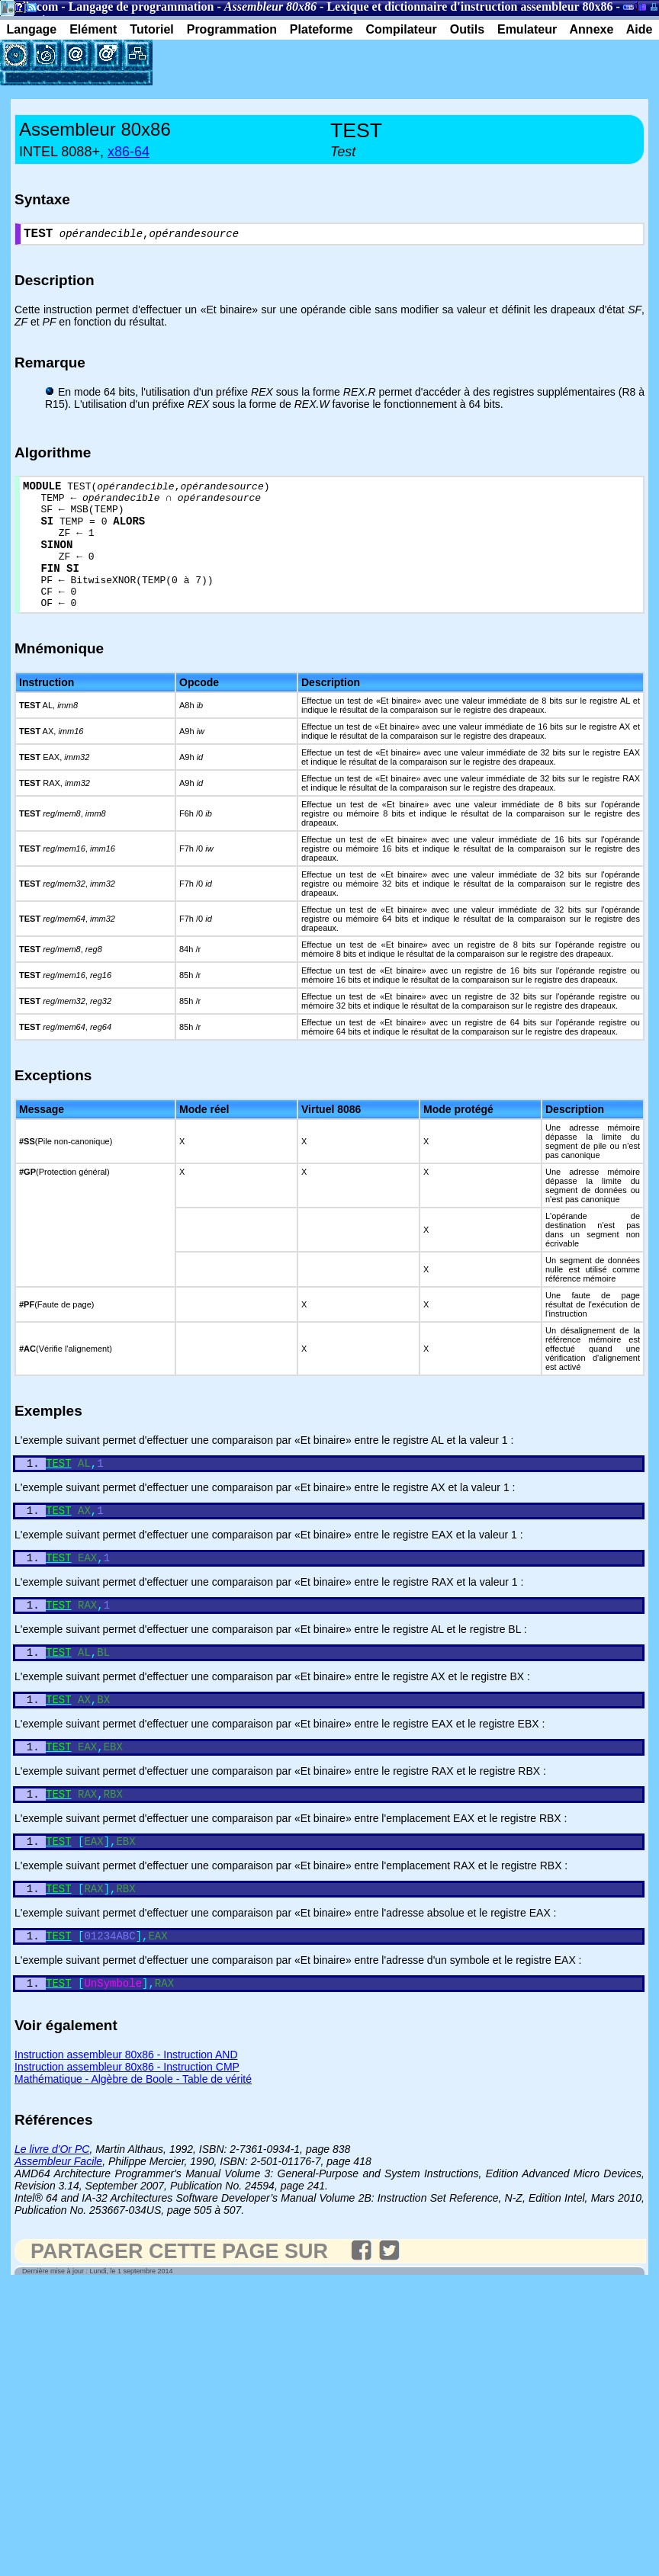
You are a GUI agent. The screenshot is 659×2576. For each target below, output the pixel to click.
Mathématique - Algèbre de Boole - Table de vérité (133, 2134)
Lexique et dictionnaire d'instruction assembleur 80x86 (469, 6)
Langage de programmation (141, 6)
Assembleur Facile (58, 2217)
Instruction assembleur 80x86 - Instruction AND (126, 2110)
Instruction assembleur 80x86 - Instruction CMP (126, 2122)
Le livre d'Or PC (51, 2205)
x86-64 (128, 151)
